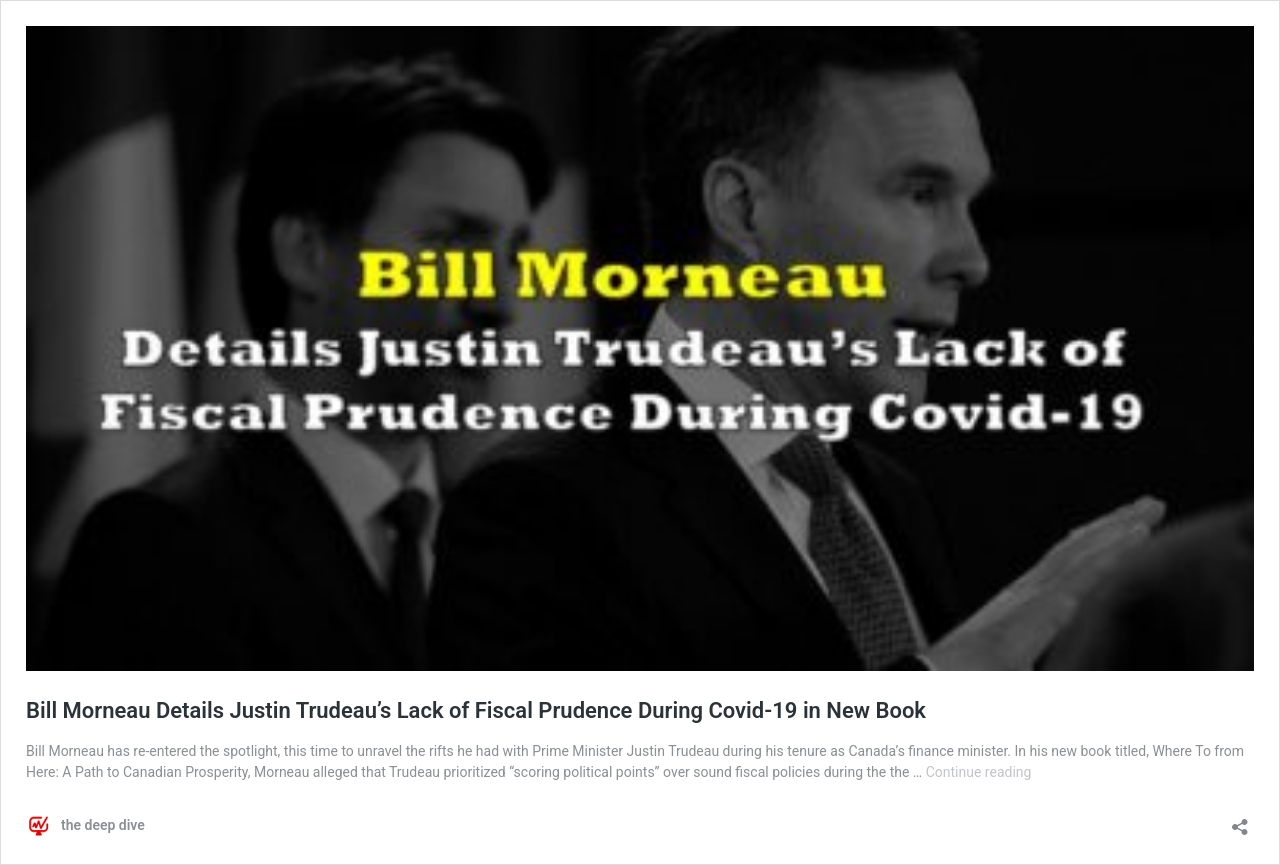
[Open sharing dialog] (1240, 820)
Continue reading (979, 772)
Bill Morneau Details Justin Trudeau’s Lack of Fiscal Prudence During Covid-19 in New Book (476, 710)
